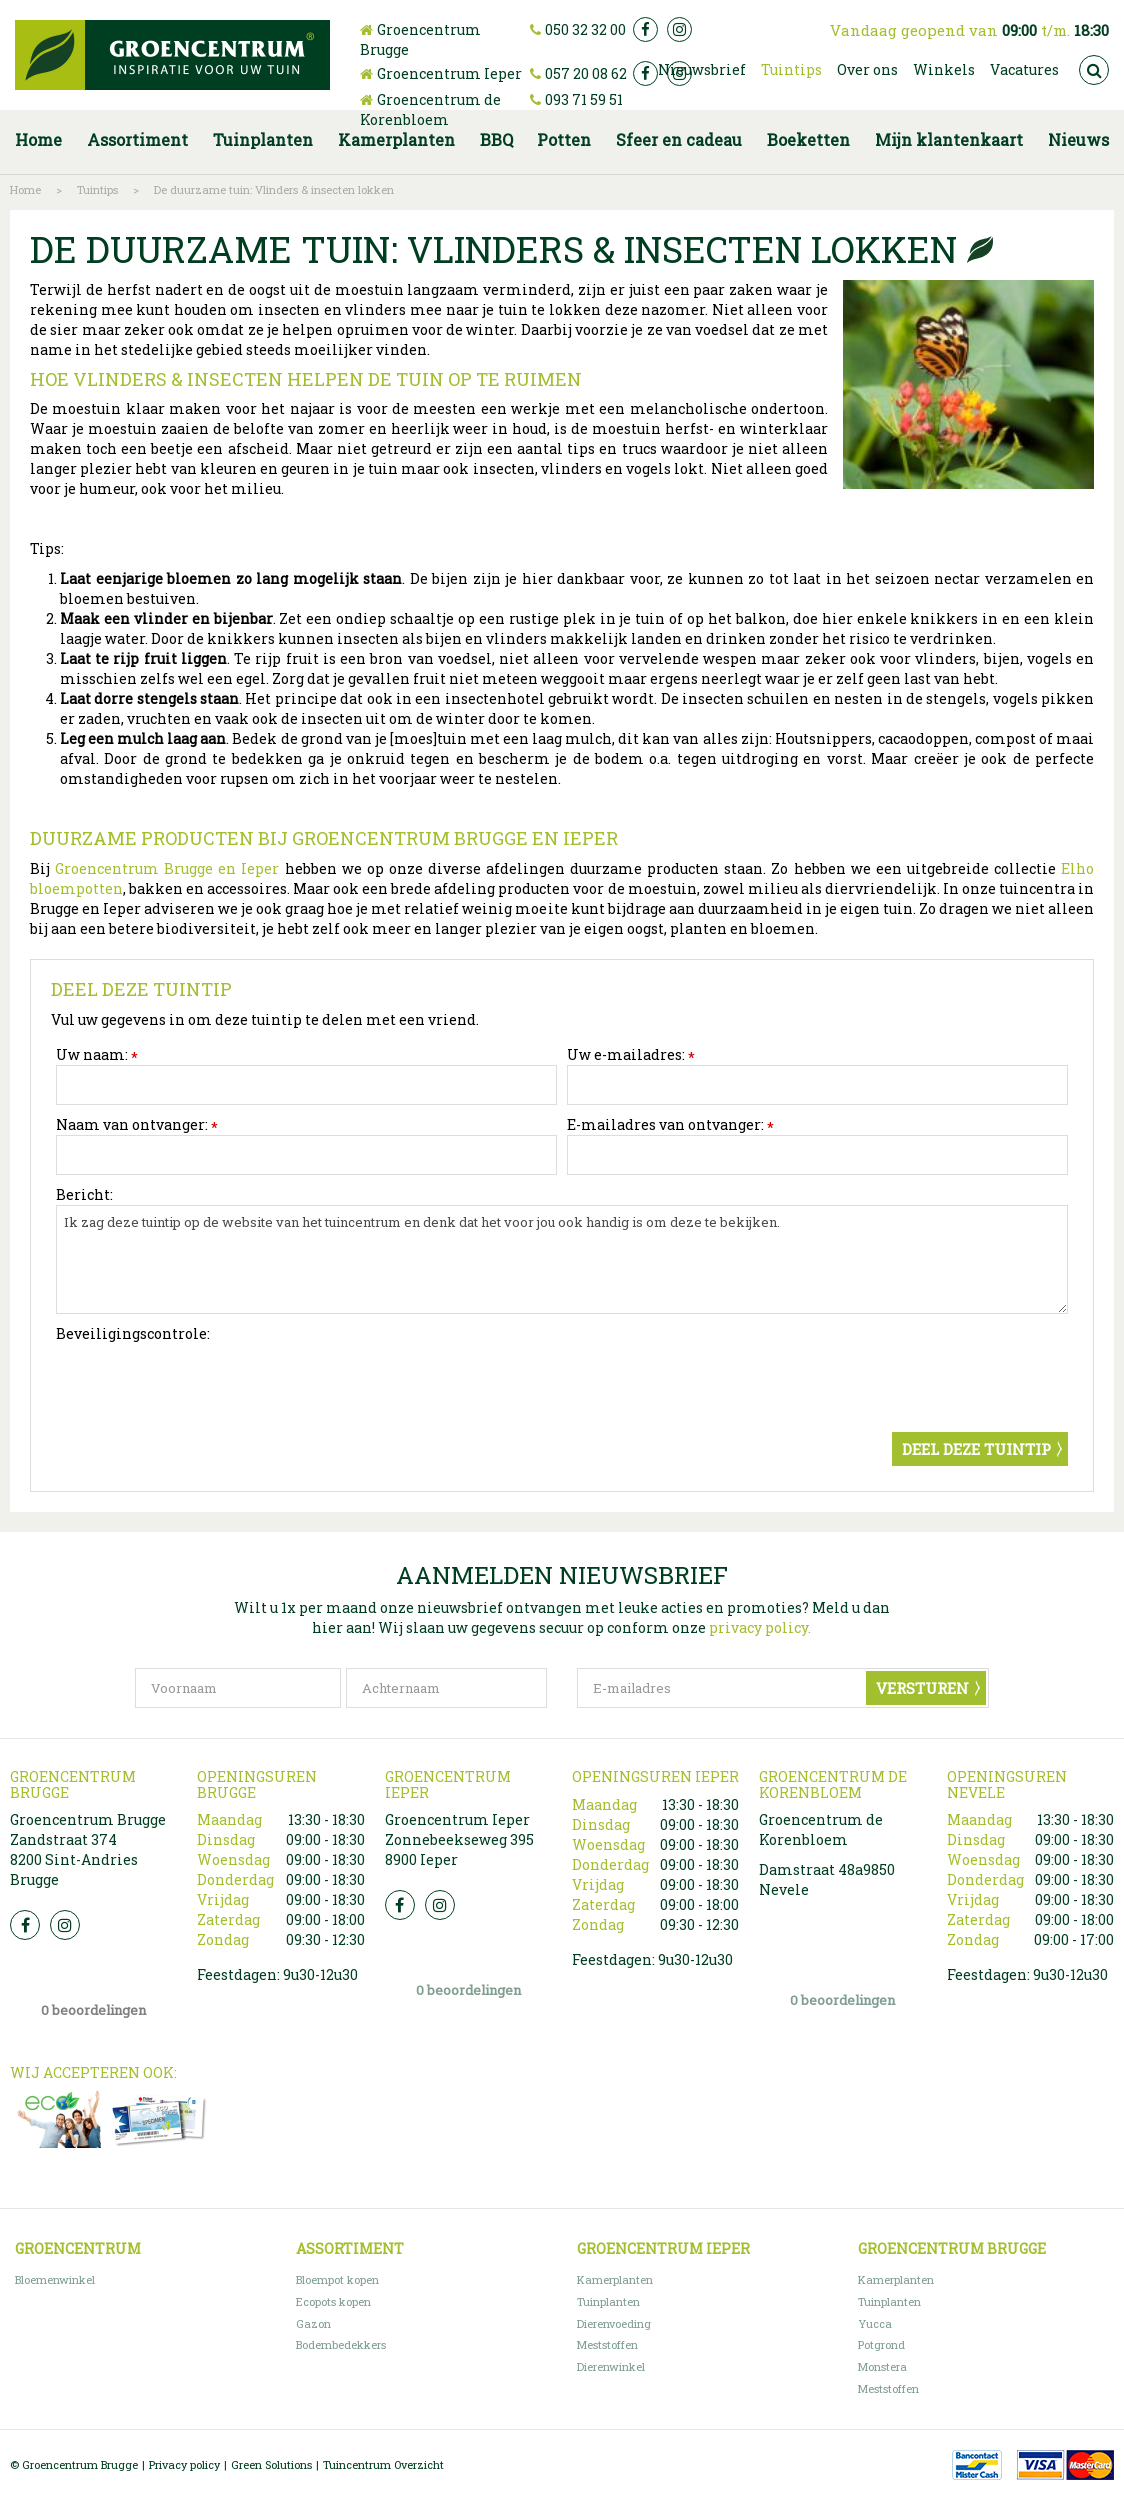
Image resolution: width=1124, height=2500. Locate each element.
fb (645, 29)
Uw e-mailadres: (631, 1055)
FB (25, 1925)
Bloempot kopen (337, 2279)
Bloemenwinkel (55, 2279)
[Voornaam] (238, 1688)
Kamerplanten (615, 2279)
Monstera (882, 2366)
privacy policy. (760, 1627)
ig (679, 29)
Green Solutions (271, 2464)
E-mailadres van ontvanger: (670, 1125)
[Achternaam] (446, 1688)
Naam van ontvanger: (137, 1125)
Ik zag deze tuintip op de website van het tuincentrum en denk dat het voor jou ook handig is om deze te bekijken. (562, 1259)
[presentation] (208, 1383)
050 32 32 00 (585, 29)
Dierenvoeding (614, 2323)
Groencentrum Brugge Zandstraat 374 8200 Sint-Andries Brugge (88, 1849)
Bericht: (84, 1194)
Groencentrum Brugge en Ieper (164, 868)
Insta (65, 1925)
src (1094, 70)
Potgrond (881, 2344)
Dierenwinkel (611, 2366)
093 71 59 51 (584, 99)
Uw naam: (97, 1055)
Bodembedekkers (341, 2344)
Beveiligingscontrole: (133, 1333)
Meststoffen (607, 2344)
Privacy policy (184, 2464)
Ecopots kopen (333, 2301)
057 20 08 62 (586, 73)
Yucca (875, 2323)
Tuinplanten (608, 2301)
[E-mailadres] (783, 1688)
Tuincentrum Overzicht (383, 2464)
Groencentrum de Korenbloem (430, 109)
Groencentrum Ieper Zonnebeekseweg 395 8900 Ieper (459, 1839)
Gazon (313, 2323)
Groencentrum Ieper (449, 73)
